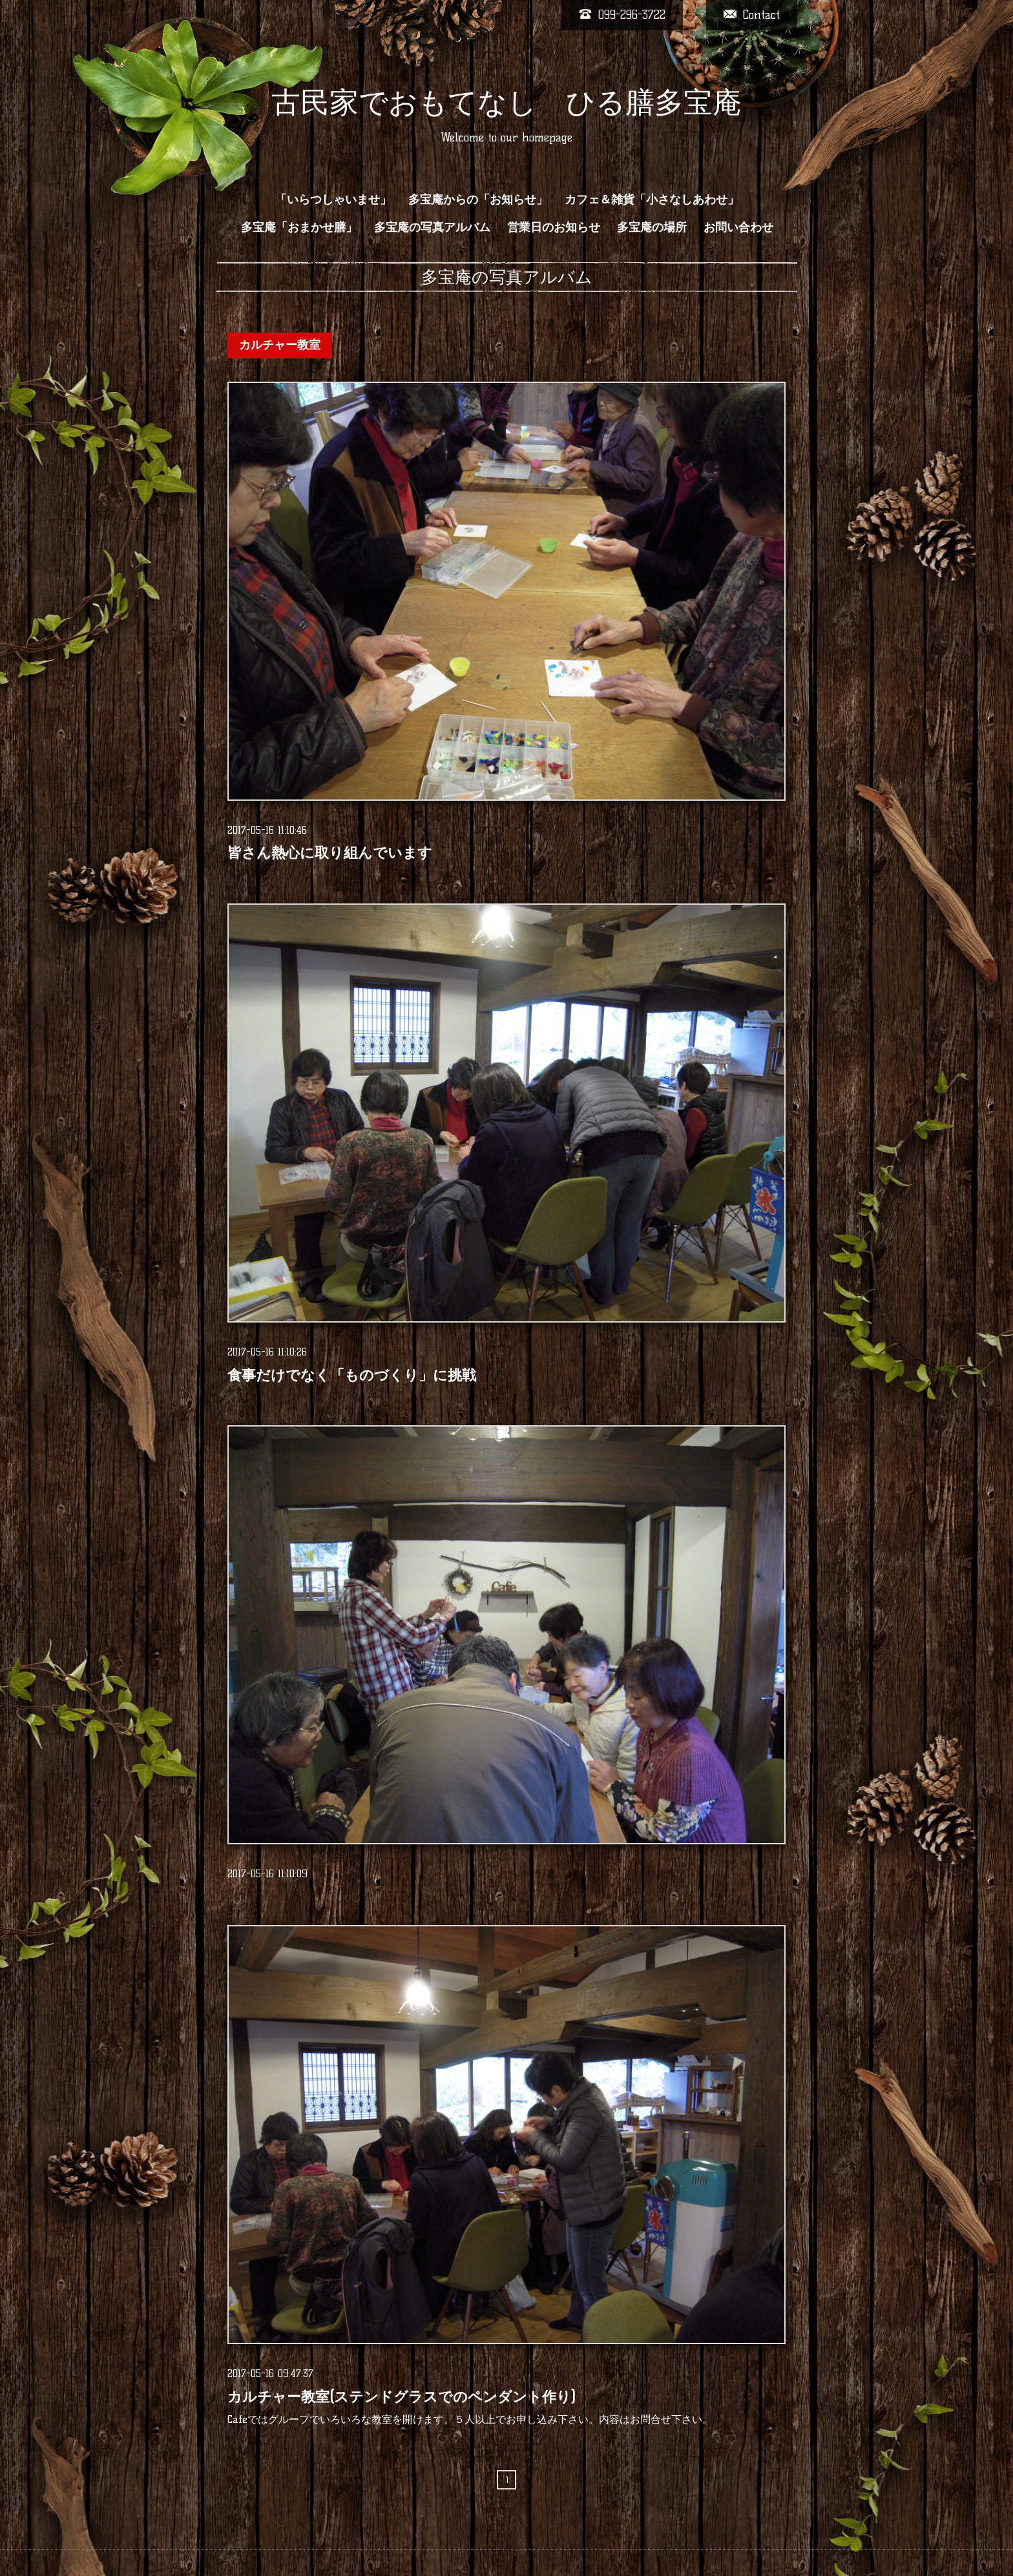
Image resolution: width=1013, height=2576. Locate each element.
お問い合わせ (738, 227)
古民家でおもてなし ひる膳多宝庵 (506, 102)
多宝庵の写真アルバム (432, 227)
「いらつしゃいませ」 (333, 199)
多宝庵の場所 (652, 227)
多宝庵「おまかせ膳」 (299, 227)
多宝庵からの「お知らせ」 (478, 199)
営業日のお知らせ (553, 227)
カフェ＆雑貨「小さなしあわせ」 (652, 199)
